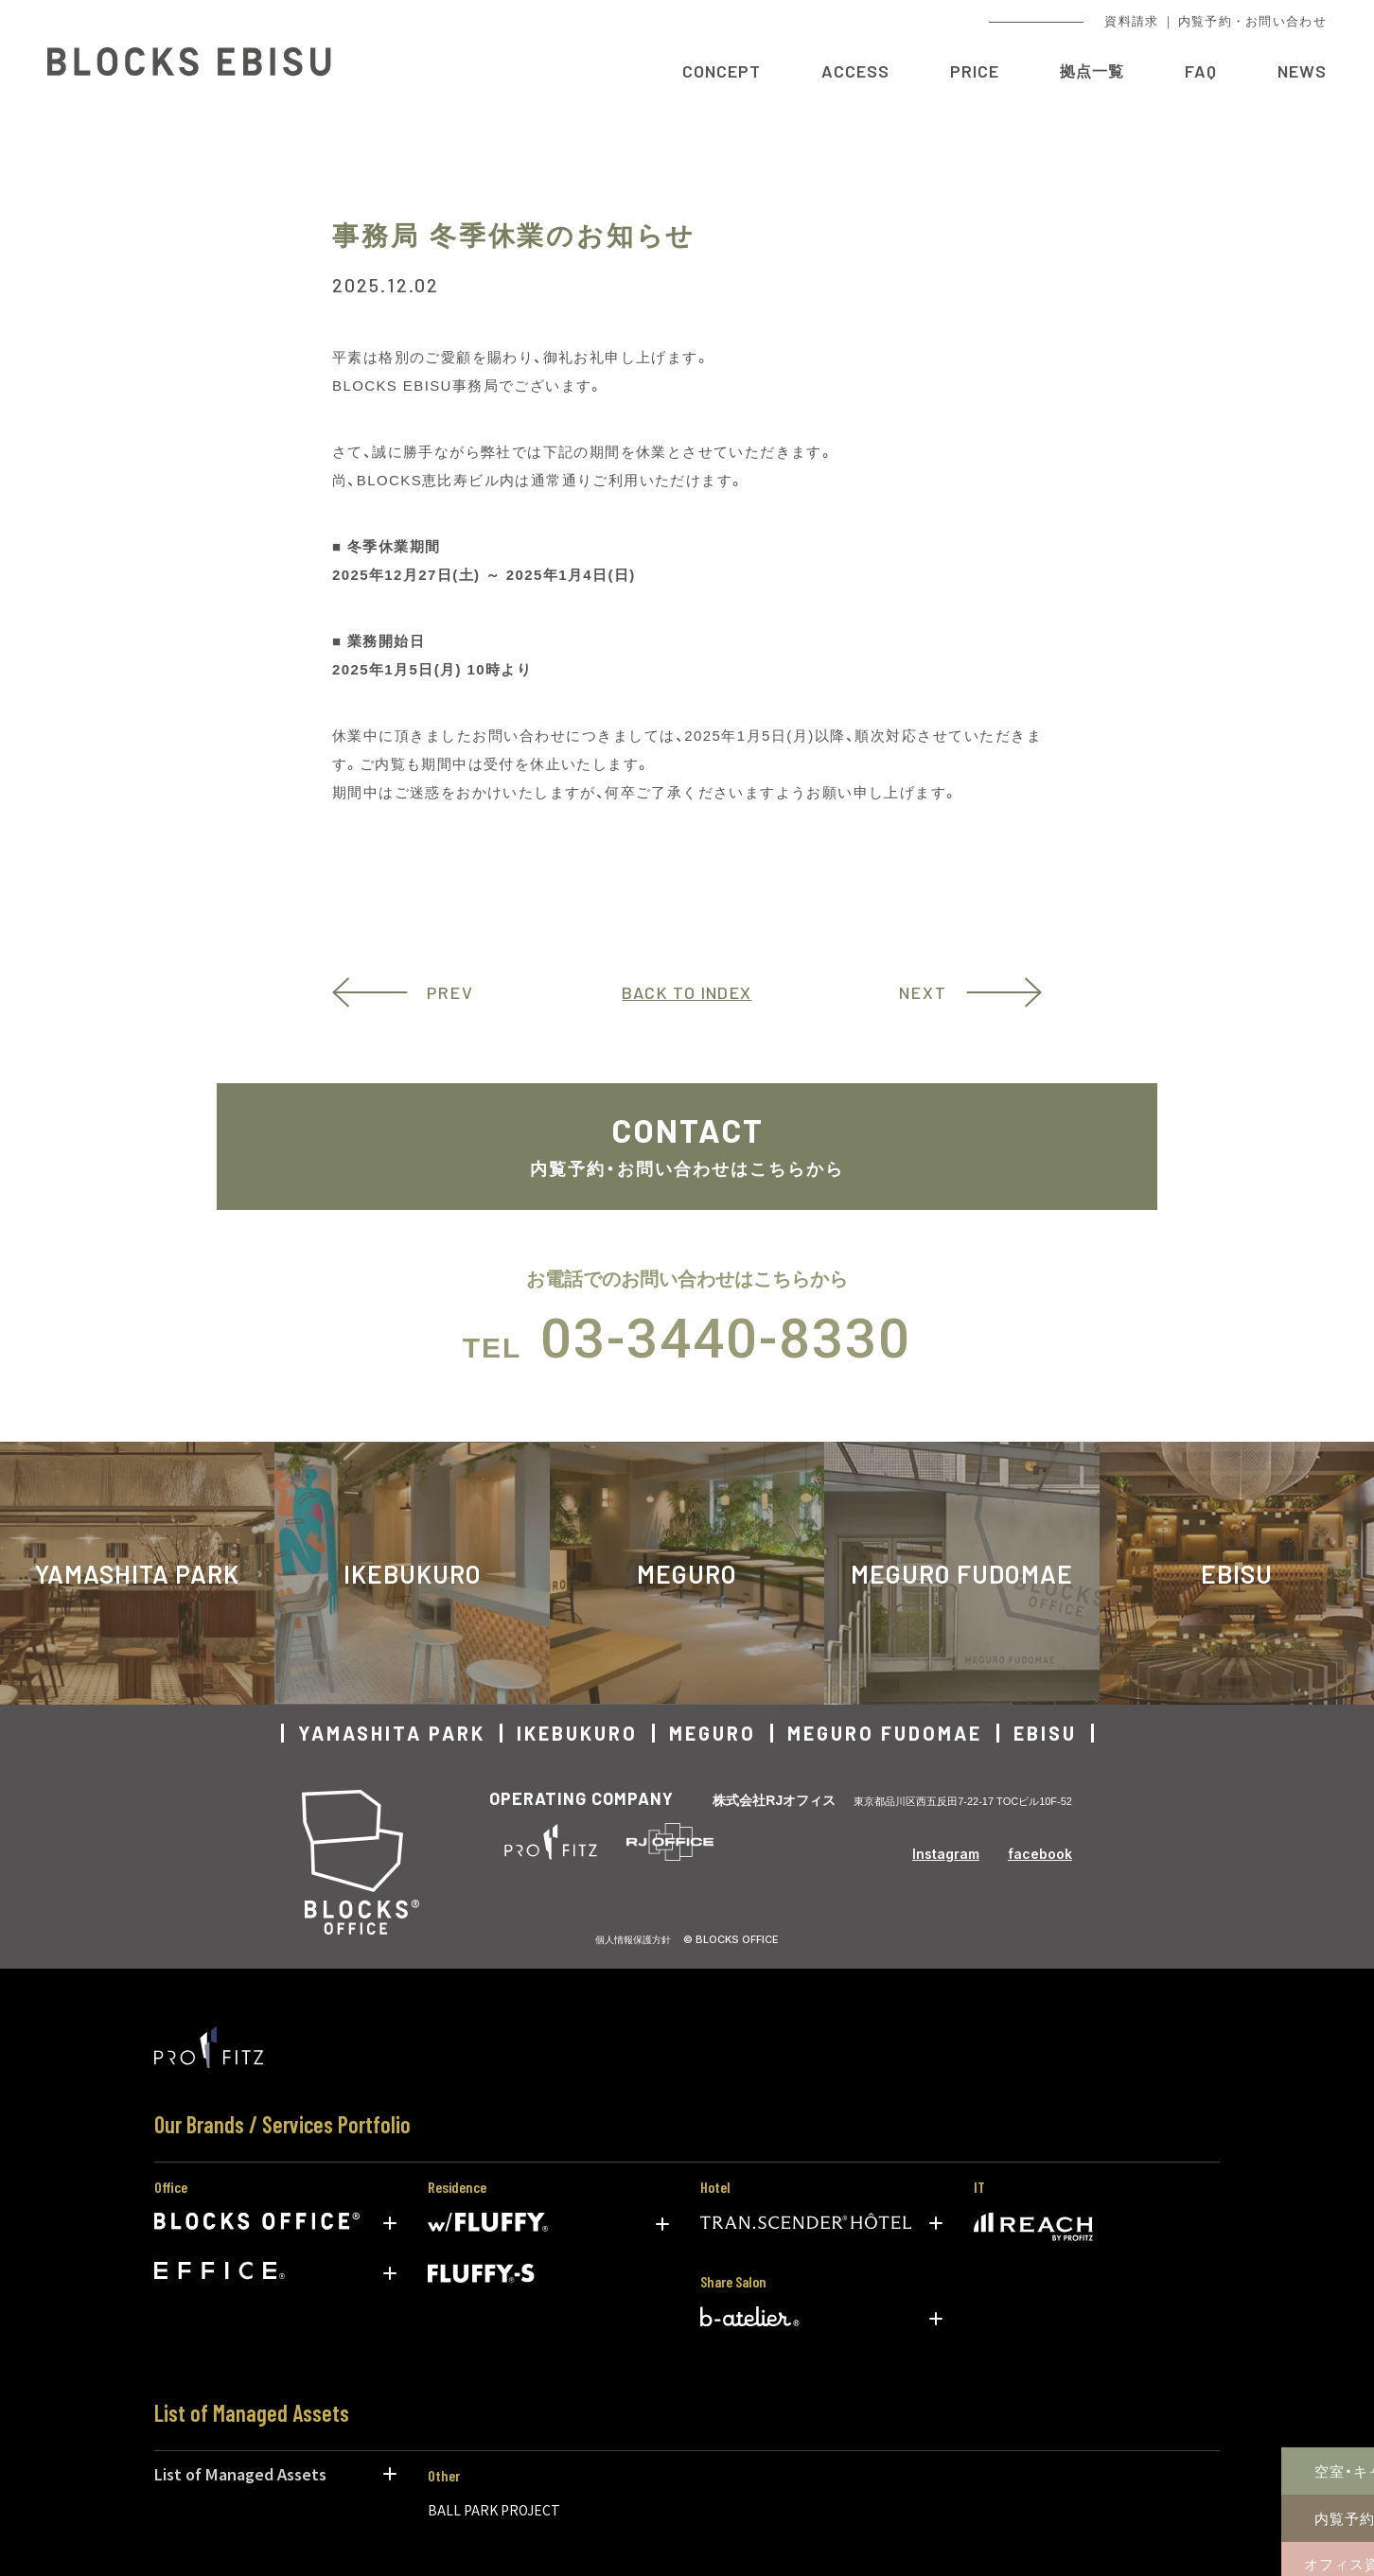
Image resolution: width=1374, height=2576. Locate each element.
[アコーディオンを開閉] (390, 2223)
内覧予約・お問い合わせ (1252, 21)
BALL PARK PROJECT (494, 2509)
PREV (450, 992)
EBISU (1045, 1733)
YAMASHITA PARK (391, 1733)
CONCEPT (721, 71)
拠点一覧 (1092, 70)
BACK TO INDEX (686, 992)
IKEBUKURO (413, 1573)
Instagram (945, 1854)
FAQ (1201, 71)
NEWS (1302, 71)
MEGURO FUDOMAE (962, 1573)
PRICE (974, 71)
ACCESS (855, 71)
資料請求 (1131, 21)
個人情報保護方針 (633, 1939)
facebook (1040, 1854)
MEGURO (687, 1573)
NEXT (923, 992)
